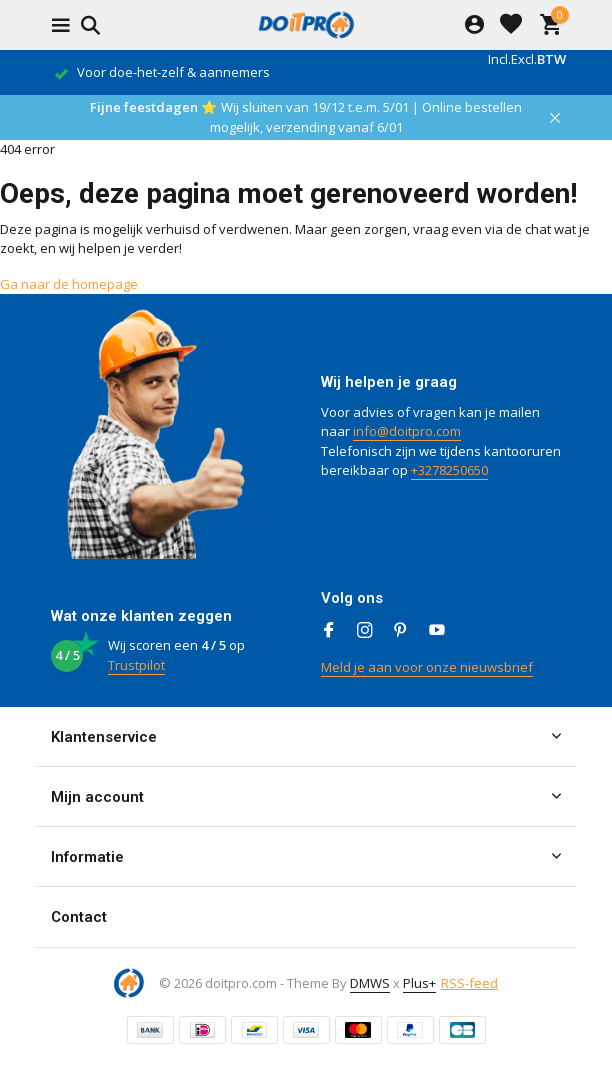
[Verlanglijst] (511, 25)
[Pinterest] (401, 631)
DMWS (370, 983)
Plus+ (419, 983)
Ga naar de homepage (69, 284)
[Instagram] (365, 631)
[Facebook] (329, 631)
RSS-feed (469, 983)
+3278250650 (449, 470)
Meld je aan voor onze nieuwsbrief (427, 667)
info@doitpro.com (407, 431)
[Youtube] (437, 631)
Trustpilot (136, 665)
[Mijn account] (474, 25)
